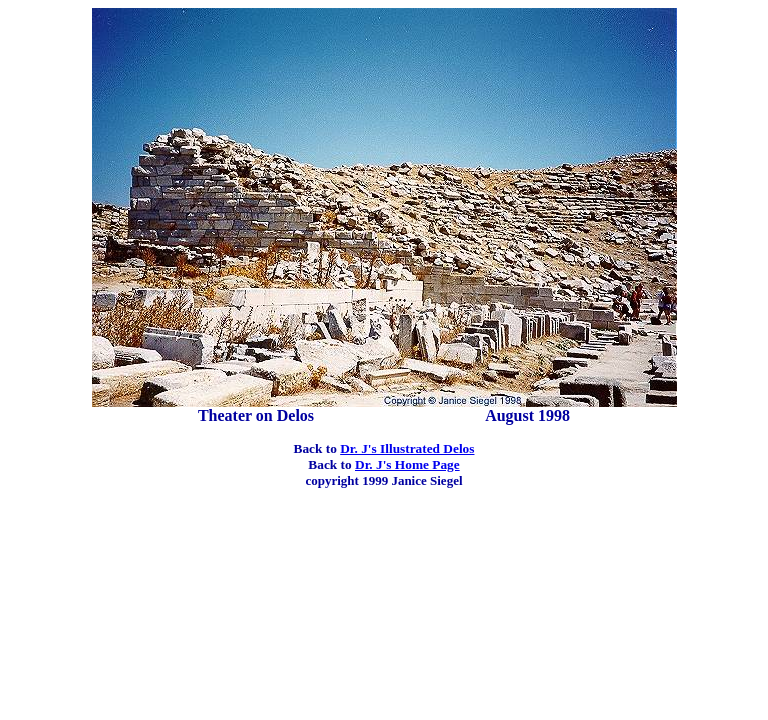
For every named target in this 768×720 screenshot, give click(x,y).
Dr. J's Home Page (407, 464)
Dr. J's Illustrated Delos (407, 448)
